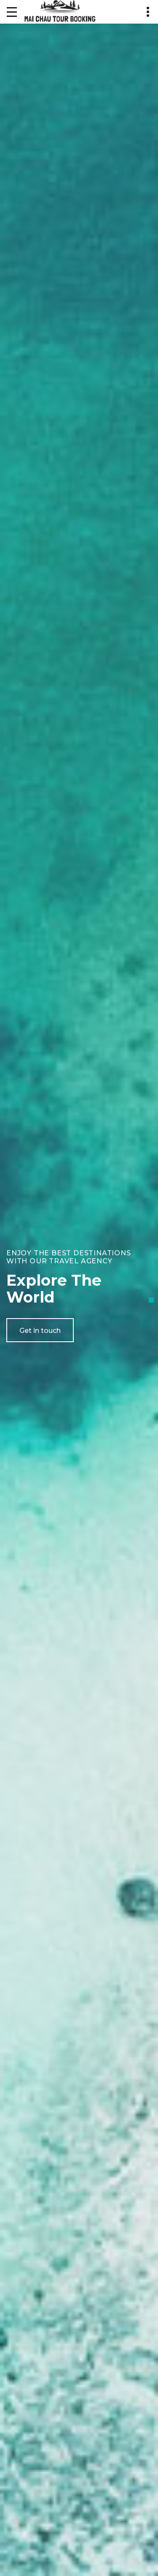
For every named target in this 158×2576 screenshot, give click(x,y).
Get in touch (40, 1331)
